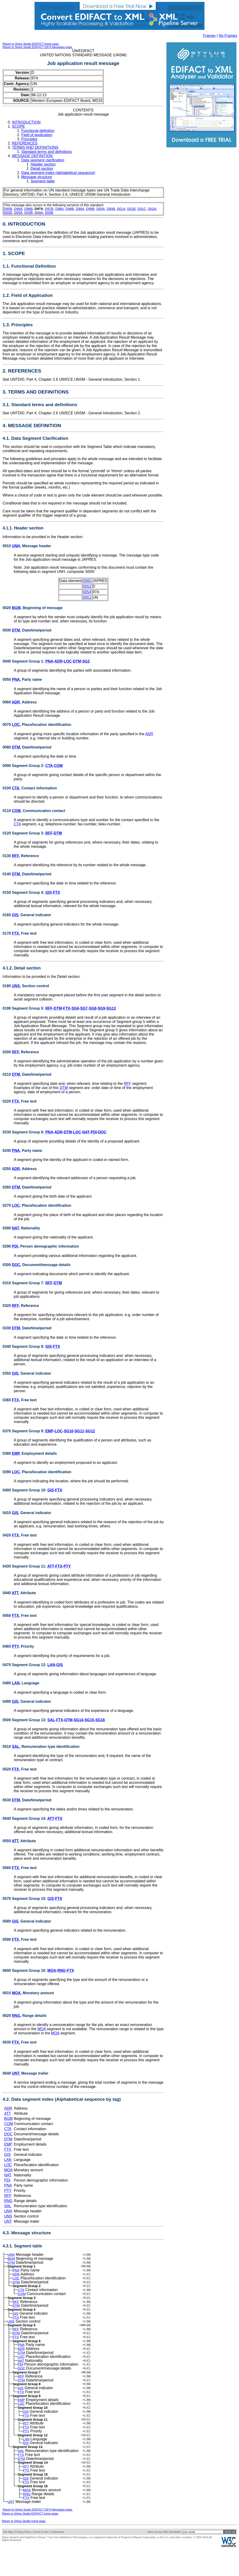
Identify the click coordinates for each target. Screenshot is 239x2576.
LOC (68, 661)
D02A (152, 209)
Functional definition (37, 131)
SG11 (79, 1431)
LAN (51, 1665)
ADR (58, 661)
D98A (59, 209)
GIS (48, 892)
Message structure (36, 177)
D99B (90, 209)
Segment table (43, 181)
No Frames (228, 36)
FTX (56, 892)
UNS (16, 986)
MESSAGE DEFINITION (32, 156)
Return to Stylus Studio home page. (24, 2549)
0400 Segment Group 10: (25, 1490)
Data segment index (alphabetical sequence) (58, 173)
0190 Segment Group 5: (24, 1008)
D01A (121, 209)
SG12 (90, 1431)
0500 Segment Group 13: (25, 1720)
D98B (70, 209)
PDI (94, 1132)
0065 (87, 581)
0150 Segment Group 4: (24, 892)
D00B (111, 209)
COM (58, 766)
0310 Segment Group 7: (24, 1283)
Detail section (42, 168)
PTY (67, 1566)
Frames (209, 36)
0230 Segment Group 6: (24, 1132)
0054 (87, 592)
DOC (102, 1132)
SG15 (89, 1720)
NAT (85, 1132)
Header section (43, 164)
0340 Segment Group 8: (24, 1346)
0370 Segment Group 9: (24, 1431)
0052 (87, 586)
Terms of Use (41, 2559)
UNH (16, 546)
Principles (29, 139)
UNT (15, 2073)
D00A (100, 209)
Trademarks (57, 2559)
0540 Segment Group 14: (25, 1818)
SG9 (101, 1008)
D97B (49, 209)
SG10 (68, 1431)
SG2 (86, 661)
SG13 (111, 1008)
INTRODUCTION (26, 122)
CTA (49, 766)
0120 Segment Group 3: (24, 833)
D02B (8, 212)
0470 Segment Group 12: (25, 1665)
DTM (16, 630)
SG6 (75, 1008)
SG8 (92, 1008)
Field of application (36, 135)
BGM (16, 608)
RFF (49, 833)
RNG (61, 1971)
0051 (87, 598)
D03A (18, 212)
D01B (131, 209)
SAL (51, 1720)
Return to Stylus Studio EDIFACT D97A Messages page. (38, 47)
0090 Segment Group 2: (24, 766)
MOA (51, 1971)
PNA (49, 661)
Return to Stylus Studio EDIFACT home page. (31, 44)
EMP (49, 1431)
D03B (28, 212)
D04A (39, 212)
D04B (49, 212)
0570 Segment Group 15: (25, 1899)
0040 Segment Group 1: (24, 661)
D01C (141, 209)
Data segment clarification (42, 160)
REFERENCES (24, 143)
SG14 (78, 1720)
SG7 (84, 1008)
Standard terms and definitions (46, 152)
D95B (8, 209)
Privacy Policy (23, 2559)
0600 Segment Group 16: (25, 1971)
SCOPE (18, 126)
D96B (28, 209)
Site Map (8, 2559)
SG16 (100, 1720)
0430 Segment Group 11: (25, 1566)
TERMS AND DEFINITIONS (35, 147)
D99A (80, 209)
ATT (50, 1566)
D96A (18, 209)
